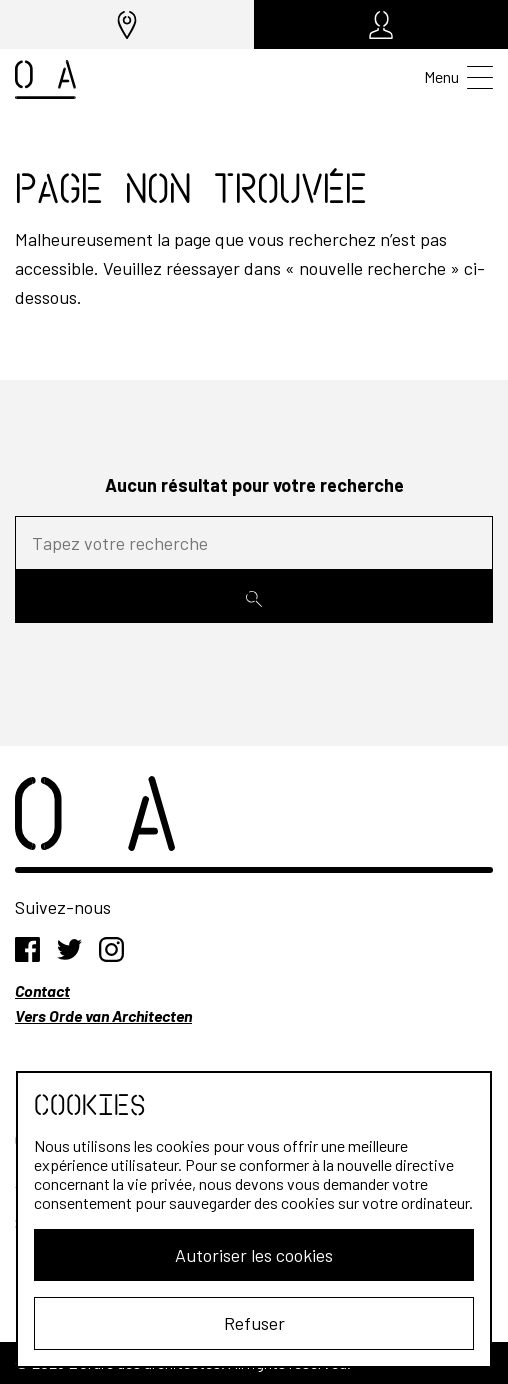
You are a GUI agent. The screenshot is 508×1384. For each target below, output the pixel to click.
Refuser (254, 1323)
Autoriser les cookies (254, 1255)
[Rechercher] (254, 596)
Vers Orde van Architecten (103, 1015)
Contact (42, 990)
